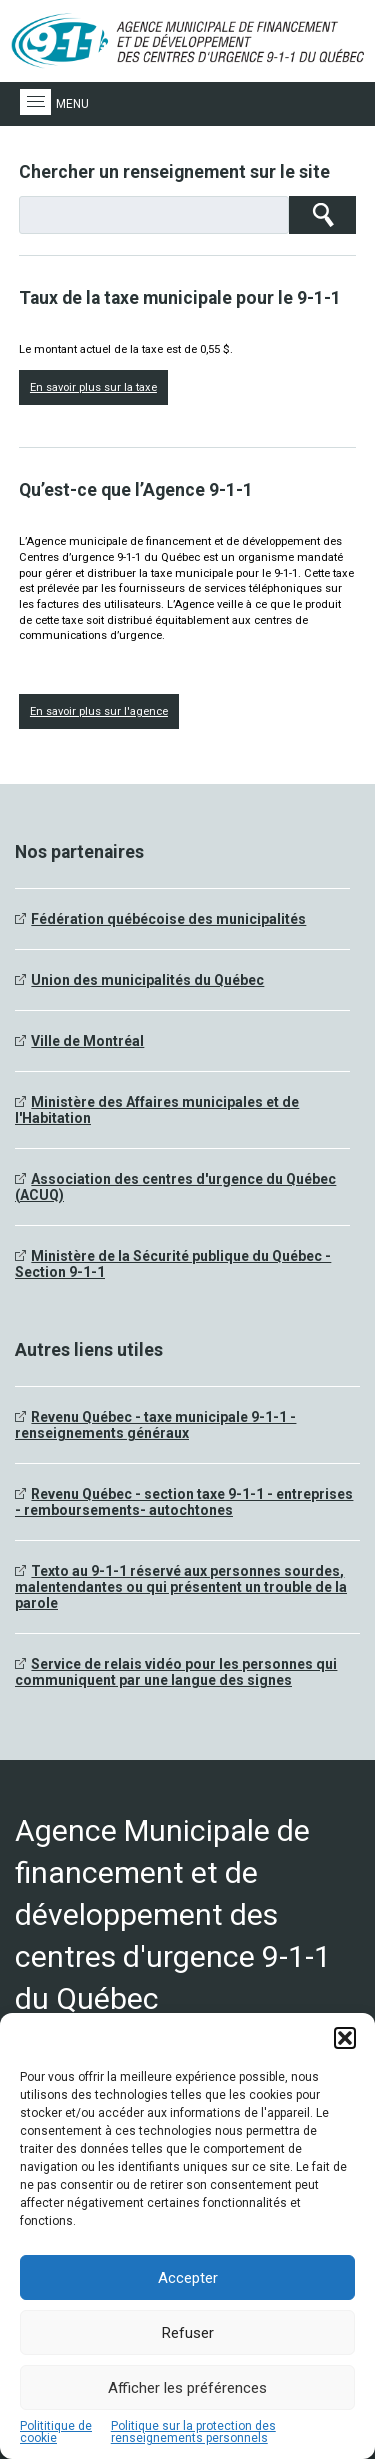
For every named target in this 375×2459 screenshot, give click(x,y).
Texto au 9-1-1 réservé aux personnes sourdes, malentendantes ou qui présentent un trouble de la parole (181, 1587)
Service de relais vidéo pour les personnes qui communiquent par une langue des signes (176, 1672)
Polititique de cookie (56, 2432)
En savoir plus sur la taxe (93, 387)
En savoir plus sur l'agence (99, 711)
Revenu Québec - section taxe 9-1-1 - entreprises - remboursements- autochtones (184, 1502)
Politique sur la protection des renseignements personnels (193, 2432)
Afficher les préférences (187, 2388)
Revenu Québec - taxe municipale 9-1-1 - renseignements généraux (155, 1425)
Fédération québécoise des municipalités (168, 919)
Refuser (188, 2333)
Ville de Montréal (87, 1041)
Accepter (188, 2278)
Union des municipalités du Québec (147, 980)
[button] (345, 2038)
